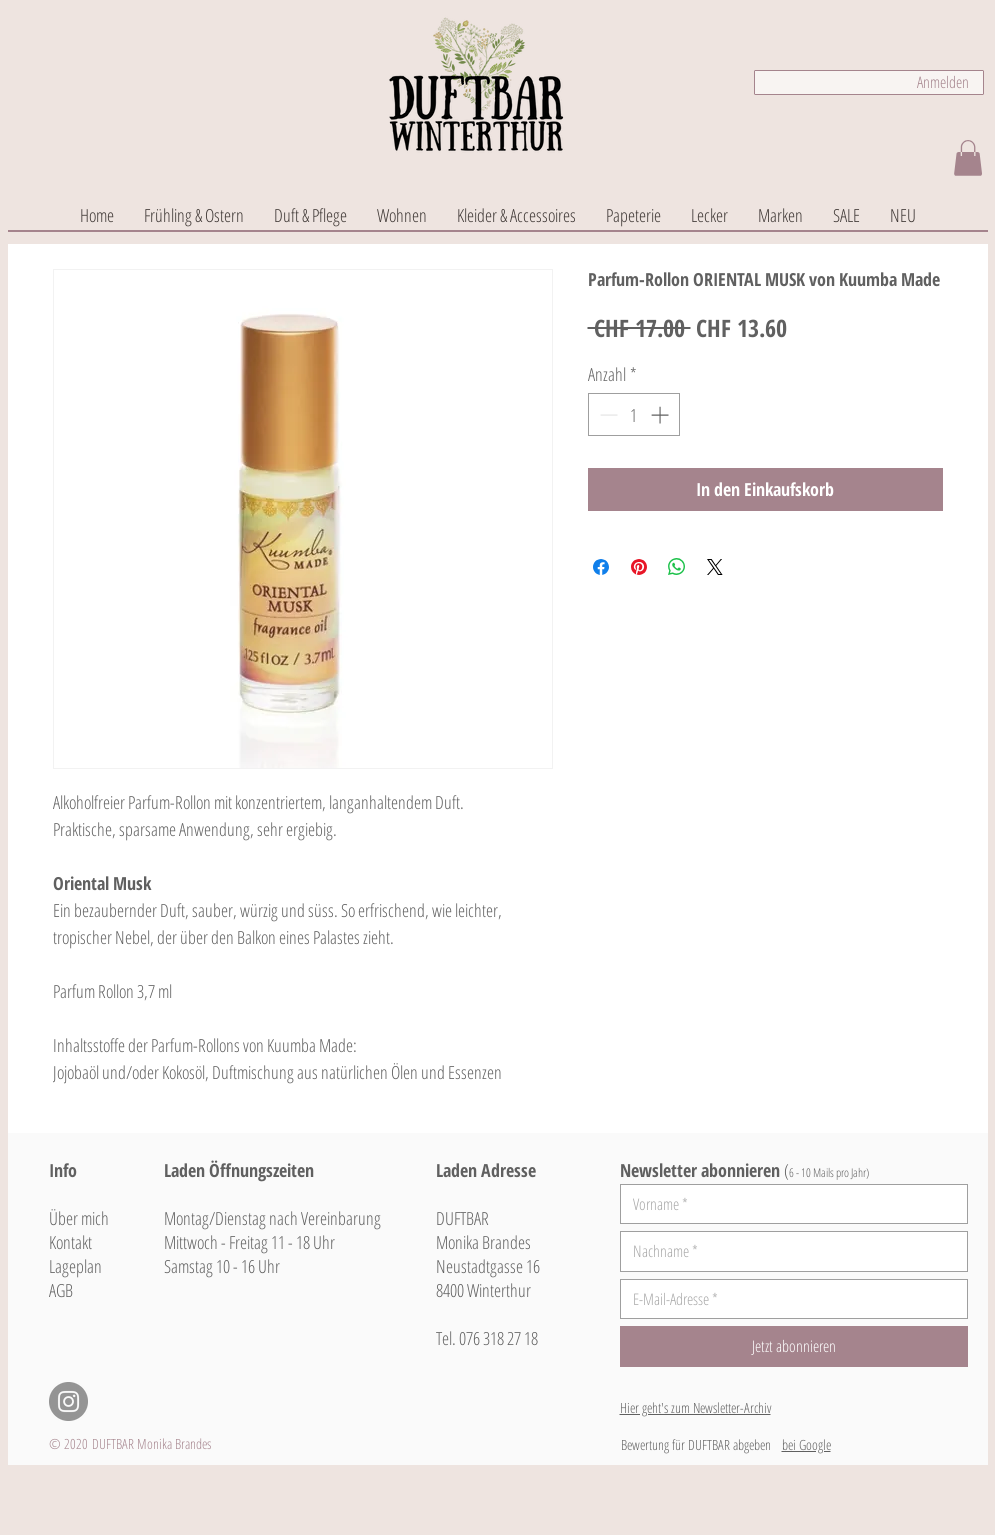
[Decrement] (606, 414)
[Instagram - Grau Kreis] (68, 1401)
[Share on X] (715, 567)
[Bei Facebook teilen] (601, 567)
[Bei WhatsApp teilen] (677, 567)
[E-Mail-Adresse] (788, 1299)
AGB (61, 1290)
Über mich (79, 1218)
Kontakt (70, 1242)
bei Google (806, 1444)
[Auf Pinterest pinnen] (639, 567)
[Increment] (661, 414)
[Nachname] (788, 1251)
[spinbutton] (634, 414)
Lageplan (75, 1266)
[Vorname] (788, 1204)
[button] (968, 158)
